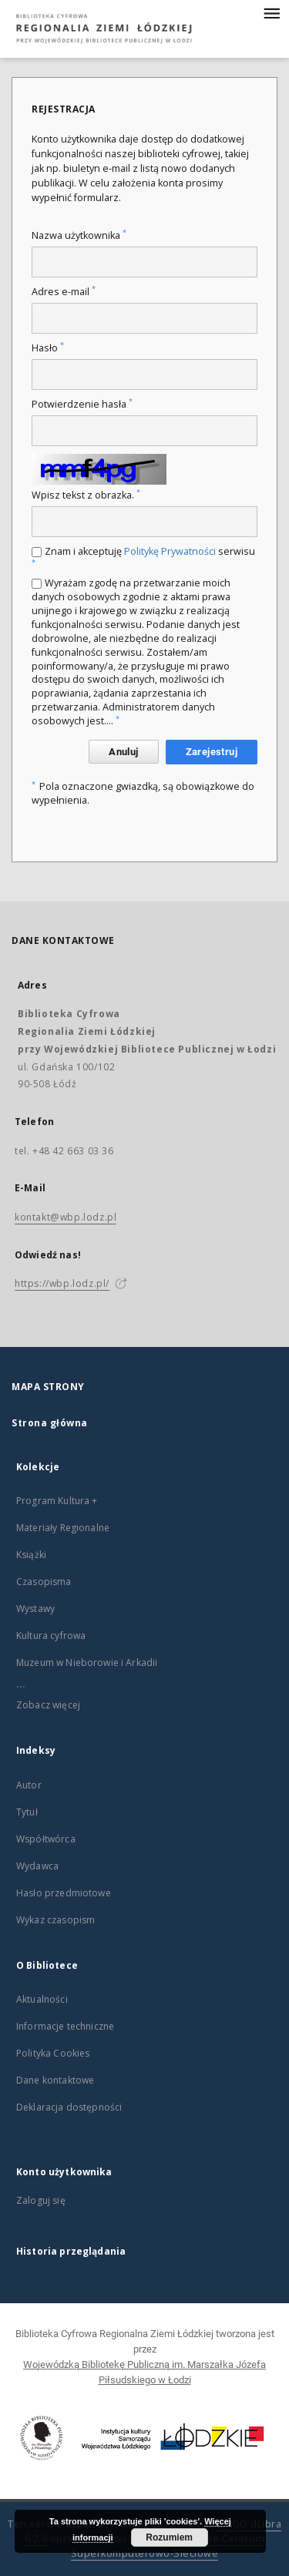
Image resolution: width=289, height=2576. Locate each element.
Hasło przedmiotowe (63, 1892)
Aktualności (42, 1999)
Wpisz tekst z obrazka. (86, 495)
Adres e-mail (64, 291)
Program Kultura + (57, 1500)
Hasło (48, 347)
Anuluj (123, 751)
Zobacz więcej (48, 1704)
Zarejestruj (211, 751)
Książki (31, 1554)
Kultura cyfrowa (51, 1635)
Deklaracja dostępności (69, 2107)
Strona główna (50, 1422)
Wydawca (37, 1865)
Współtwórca (46, 1839)
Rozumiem (169, 2537)
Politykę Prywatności (170, 551)
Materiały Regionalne (62, 1527)
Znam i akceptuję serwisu (143, 556)
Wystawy (35, 1608)
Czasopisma (44, 1581)
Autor (29, 1785)
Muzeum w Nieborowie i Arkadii (86, 1662)
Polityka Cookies (52, 2053)
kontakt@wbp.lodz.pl (65, 1217)
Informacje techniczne (65, 2026)
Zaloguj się (41, 2200)
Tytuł (27, 1812)
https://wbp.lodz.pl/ (62, 1283)
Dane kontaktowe (55, 2080)
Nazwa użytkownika (79, 235)
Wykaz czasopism (55, 1919)
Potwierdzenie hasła (82, 404)
